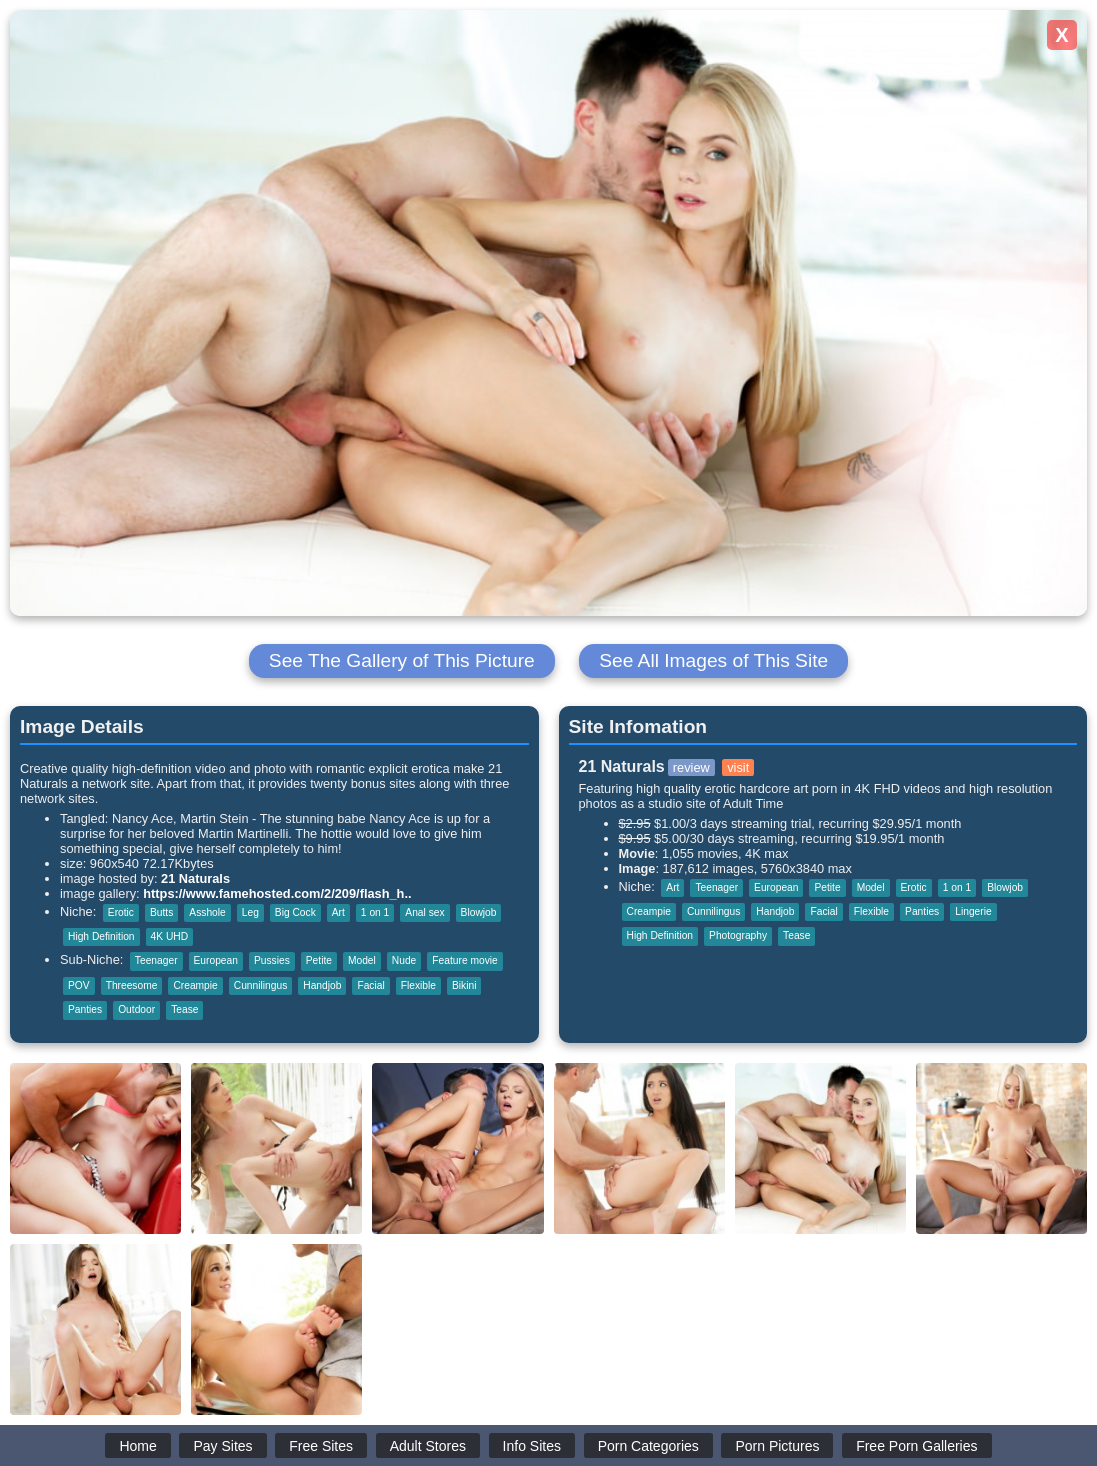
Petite (319, 960)
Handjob (322, 985)
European (216, 960)
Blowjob (479, 912)
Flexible (418, 985)
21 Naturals (195, 878)
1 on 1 (375, 912)
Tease (184, 1009)
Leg (250, 912)
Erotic (121, 912)
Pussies (272, 960)
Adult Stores (428, 1446)
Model (362, 960)
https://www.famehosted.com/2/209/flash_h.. (277, 893)
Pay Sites (222, 1446)
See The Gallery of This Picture (402, 660)
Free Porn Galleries (916, 1446)
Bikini (464, 985)
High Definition (101, 936)
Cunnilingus (260, 985)
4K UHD (170, 936)
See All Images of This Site (713, 660)
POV (79, 985)
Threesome (132, 985)
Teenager (156, 960)
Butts (161, 912)
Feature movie (464, 960)
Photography (738, 935)
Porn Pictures (777, 1446)
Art (338, 912)
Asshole (207, 912)
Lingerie (973, 911)
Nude (404, 960)
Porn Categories (648, 1446)
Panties (85, 1009)
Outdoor (136, 1009)
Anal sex (424, 912)
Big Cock (295, 912)
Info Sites (532, 1446)
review (691, 767)
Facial (370, 985)
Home (137, 1446)
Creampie (195, 985)
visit (738, 767)
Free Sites (321, 1446)
